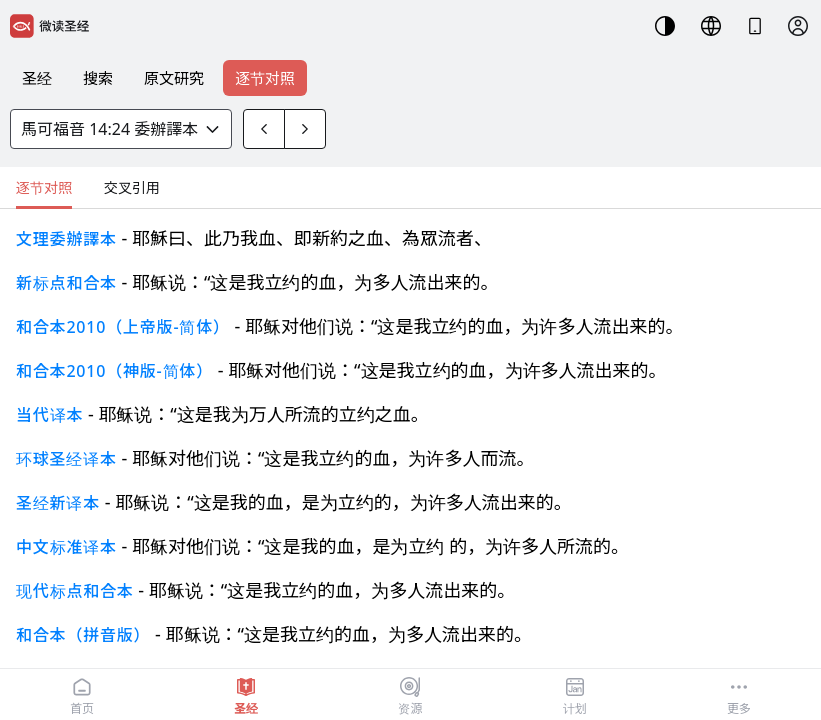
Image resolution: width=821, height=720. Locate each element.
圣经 (37, 78)
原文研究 (174, 78)
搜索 (98, 78)
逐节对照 (265, 78)
